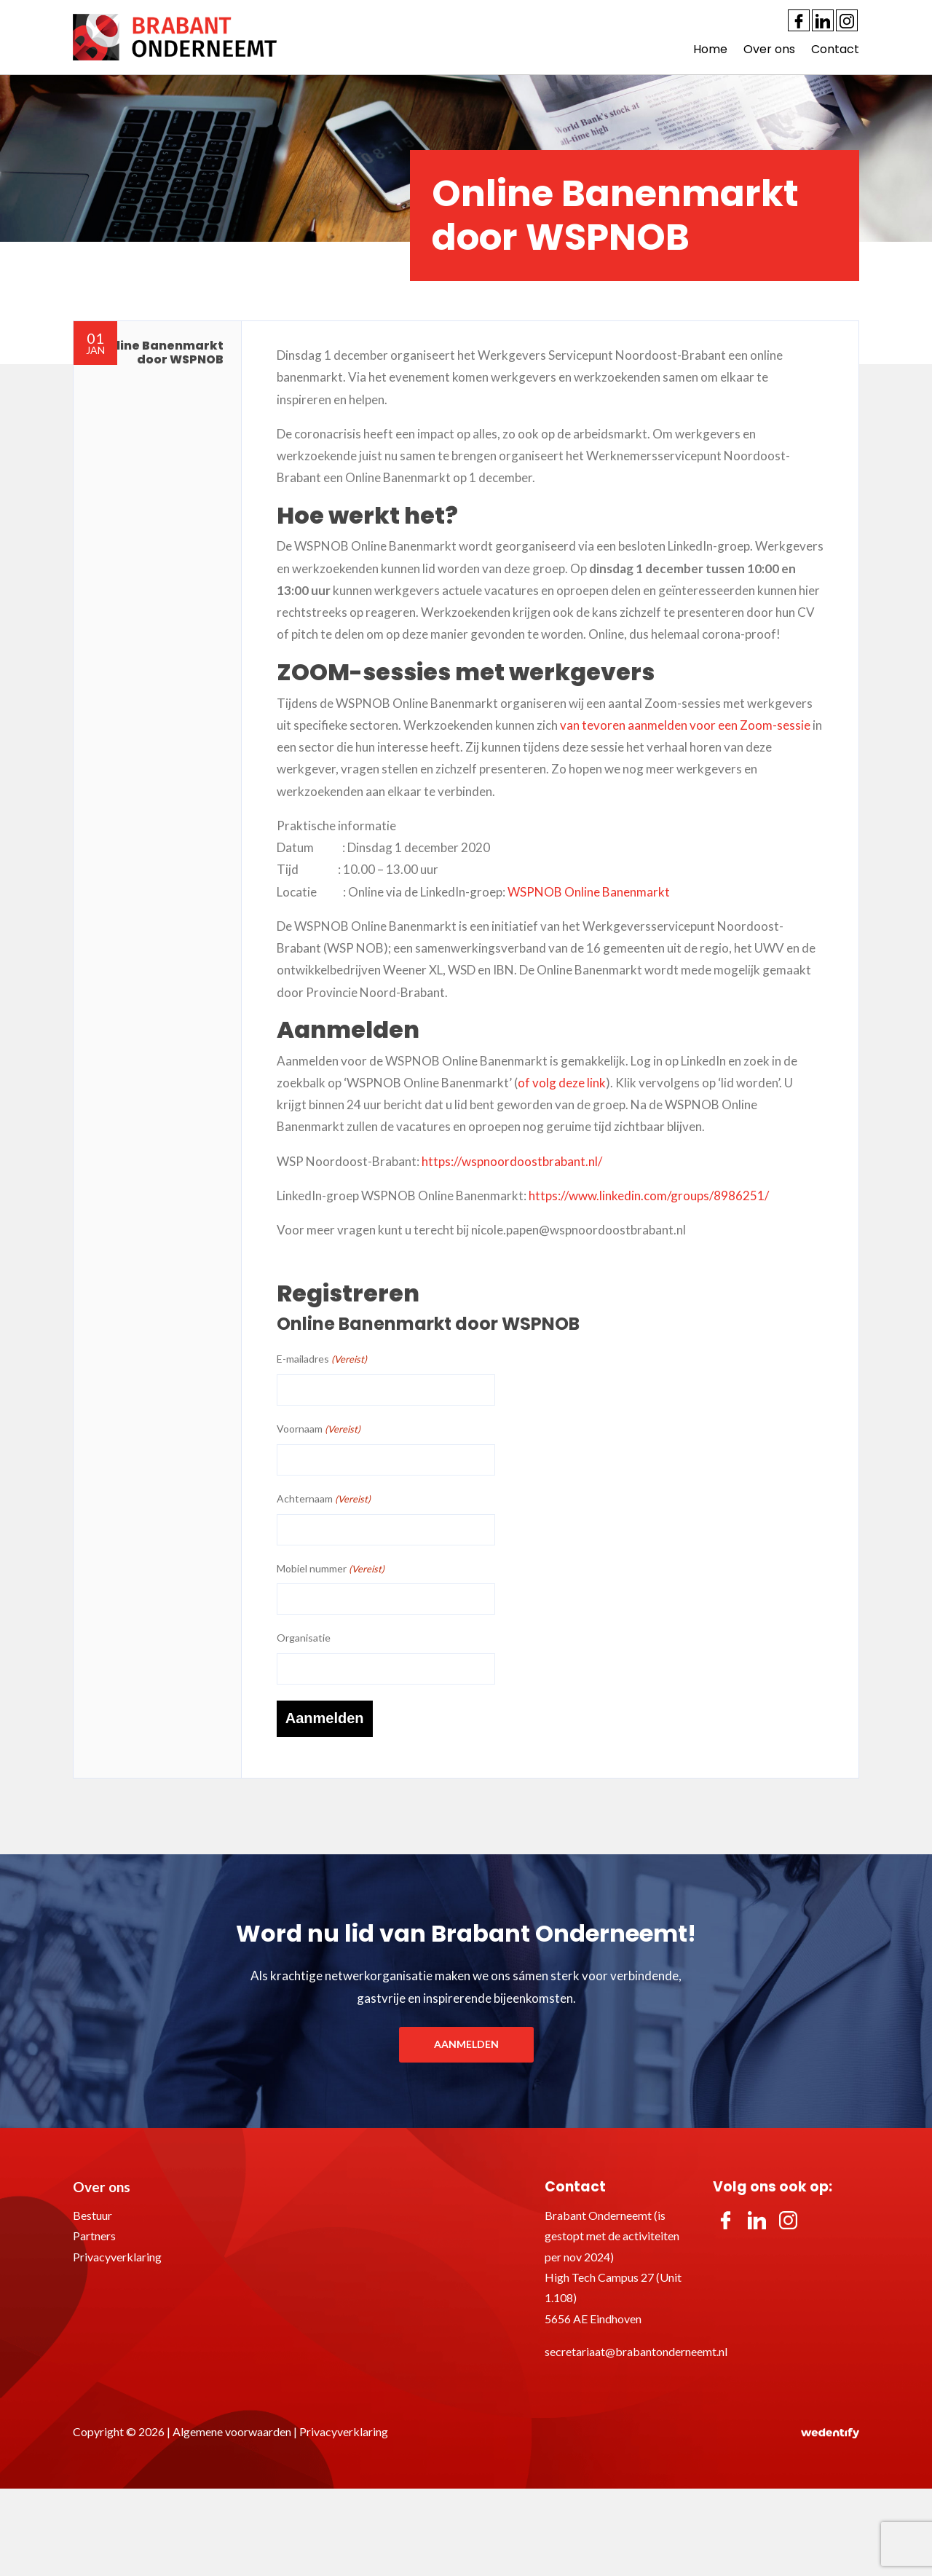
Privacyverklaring (117, 2255)
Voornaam (318, 1429)
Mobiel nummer (330, 1569)
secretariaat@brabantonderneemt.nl (636, 2351)
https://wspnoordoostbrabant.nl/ (512, 1161)
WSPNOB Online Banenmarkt (589, 891)
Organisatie (304, 1637)
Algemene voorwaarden (232, 2430)
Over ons (769, 49)
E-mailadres (322, 1359)
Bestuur (92, 2214)
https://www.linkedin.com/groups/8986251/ (649, 1195)
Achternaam (324, 1499)
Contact (835, 49)
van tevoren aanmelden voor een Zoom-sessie (685, 725)
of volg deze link (562, 1082)
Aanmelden (466, 2042)
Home (710, 49)
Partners (94, 2234)
